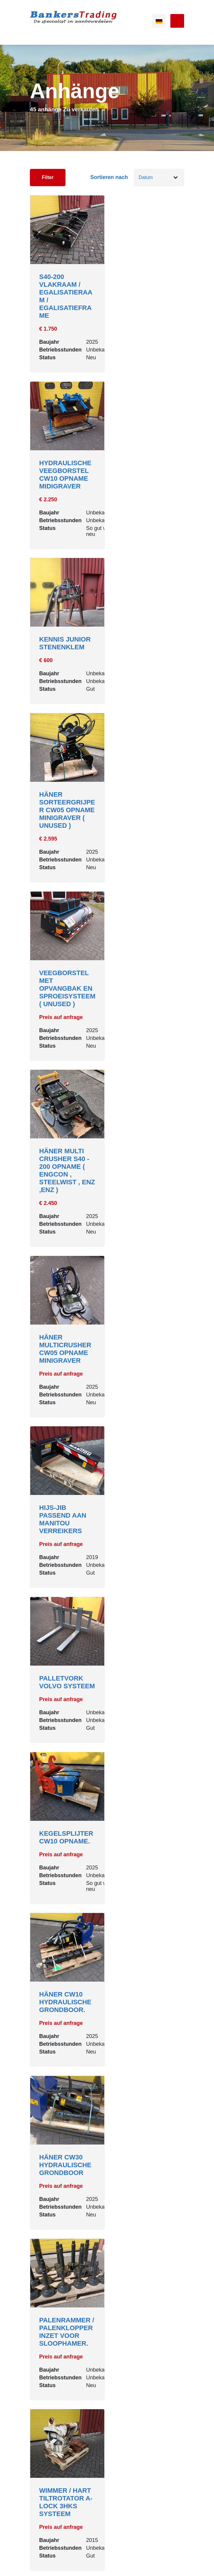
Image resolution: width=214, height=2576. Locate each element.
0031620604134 (55, 2433)
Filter (48, 177)
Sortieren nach (109, 177)
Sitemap (104, 2550)
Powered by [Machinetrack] (107, 2564)
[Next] (126, 2328)
